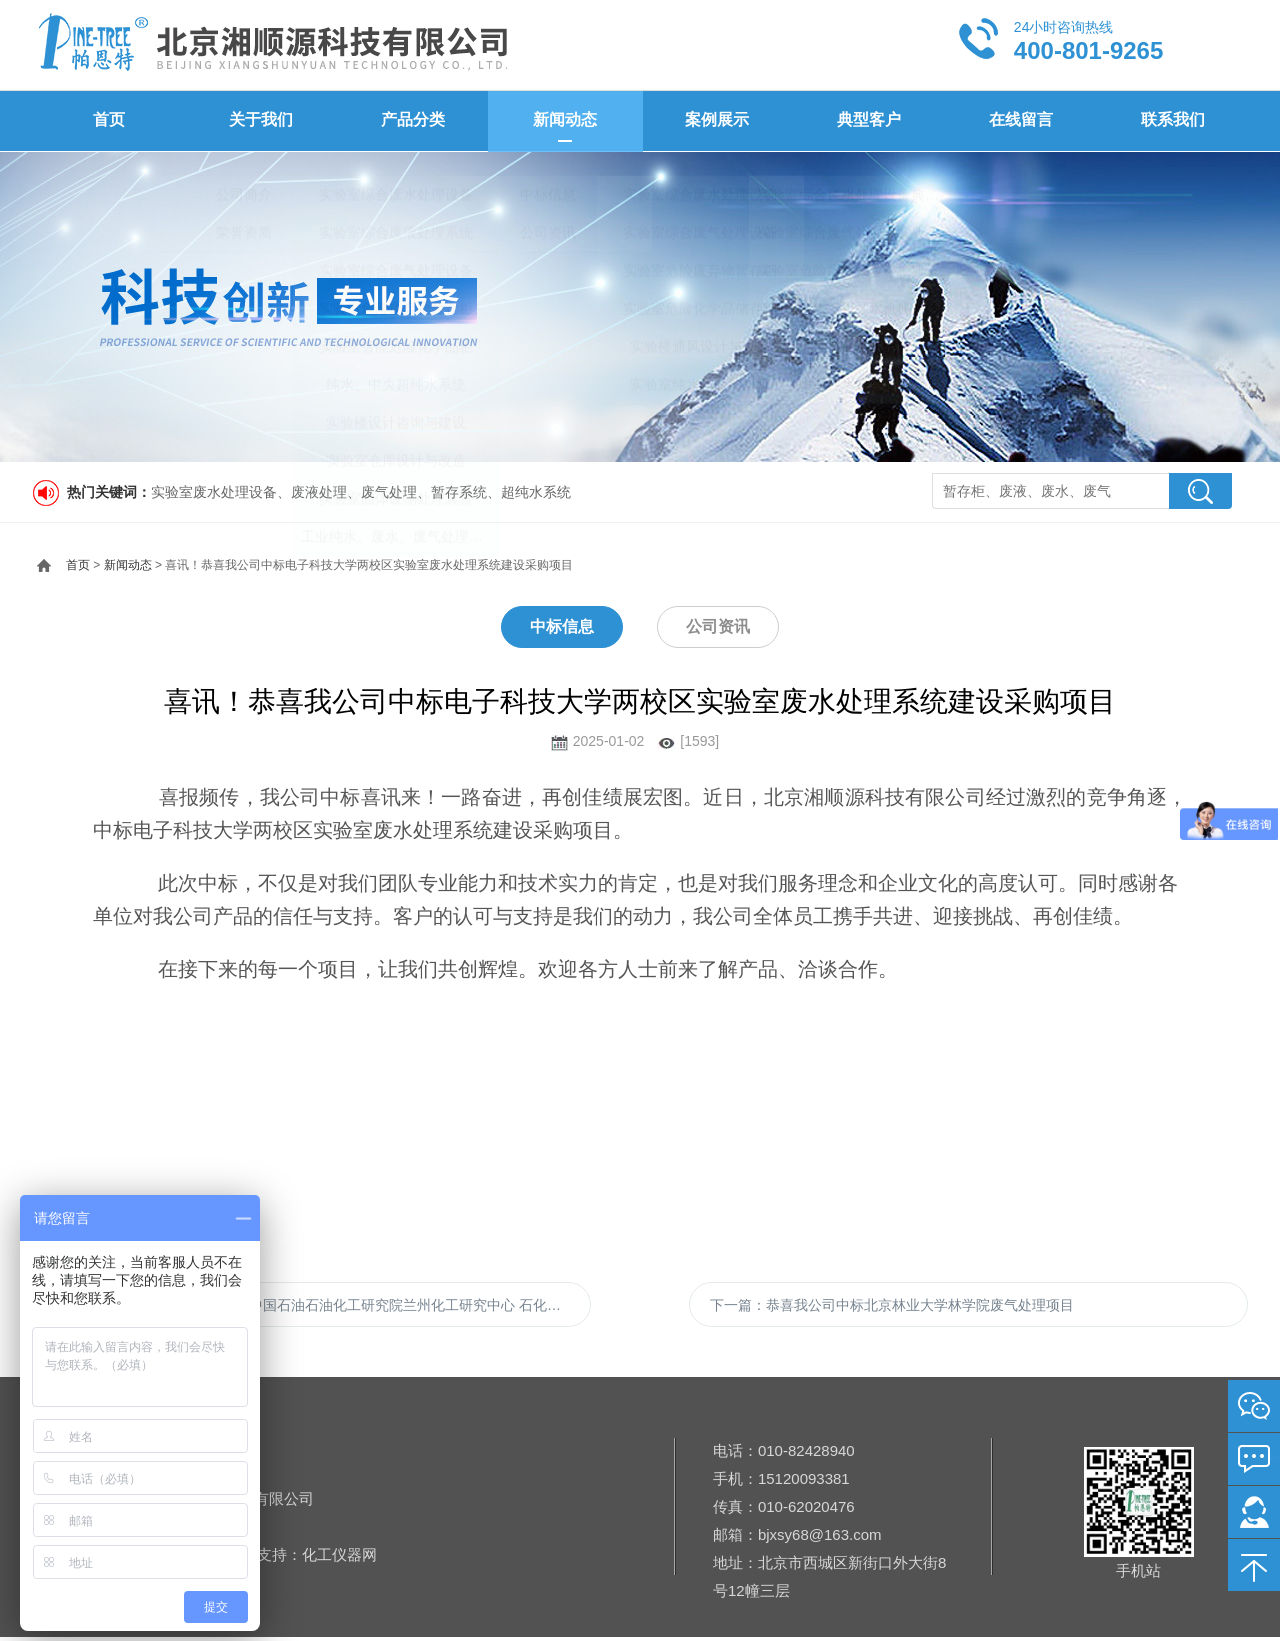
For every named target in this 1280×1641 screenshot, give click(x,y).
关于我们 (260, 120)
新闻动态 (564, 120)
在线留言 (1020, 120)
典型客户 (868, 120)
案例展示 (716, 120)
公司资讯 (718, 625)
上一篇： (322, 1306)
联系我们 (1172, 120)
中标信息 (562, 625)
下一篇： (892, 1306)
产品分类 (412, 120)
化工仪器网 (339, 1558)
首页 (108, 120)
